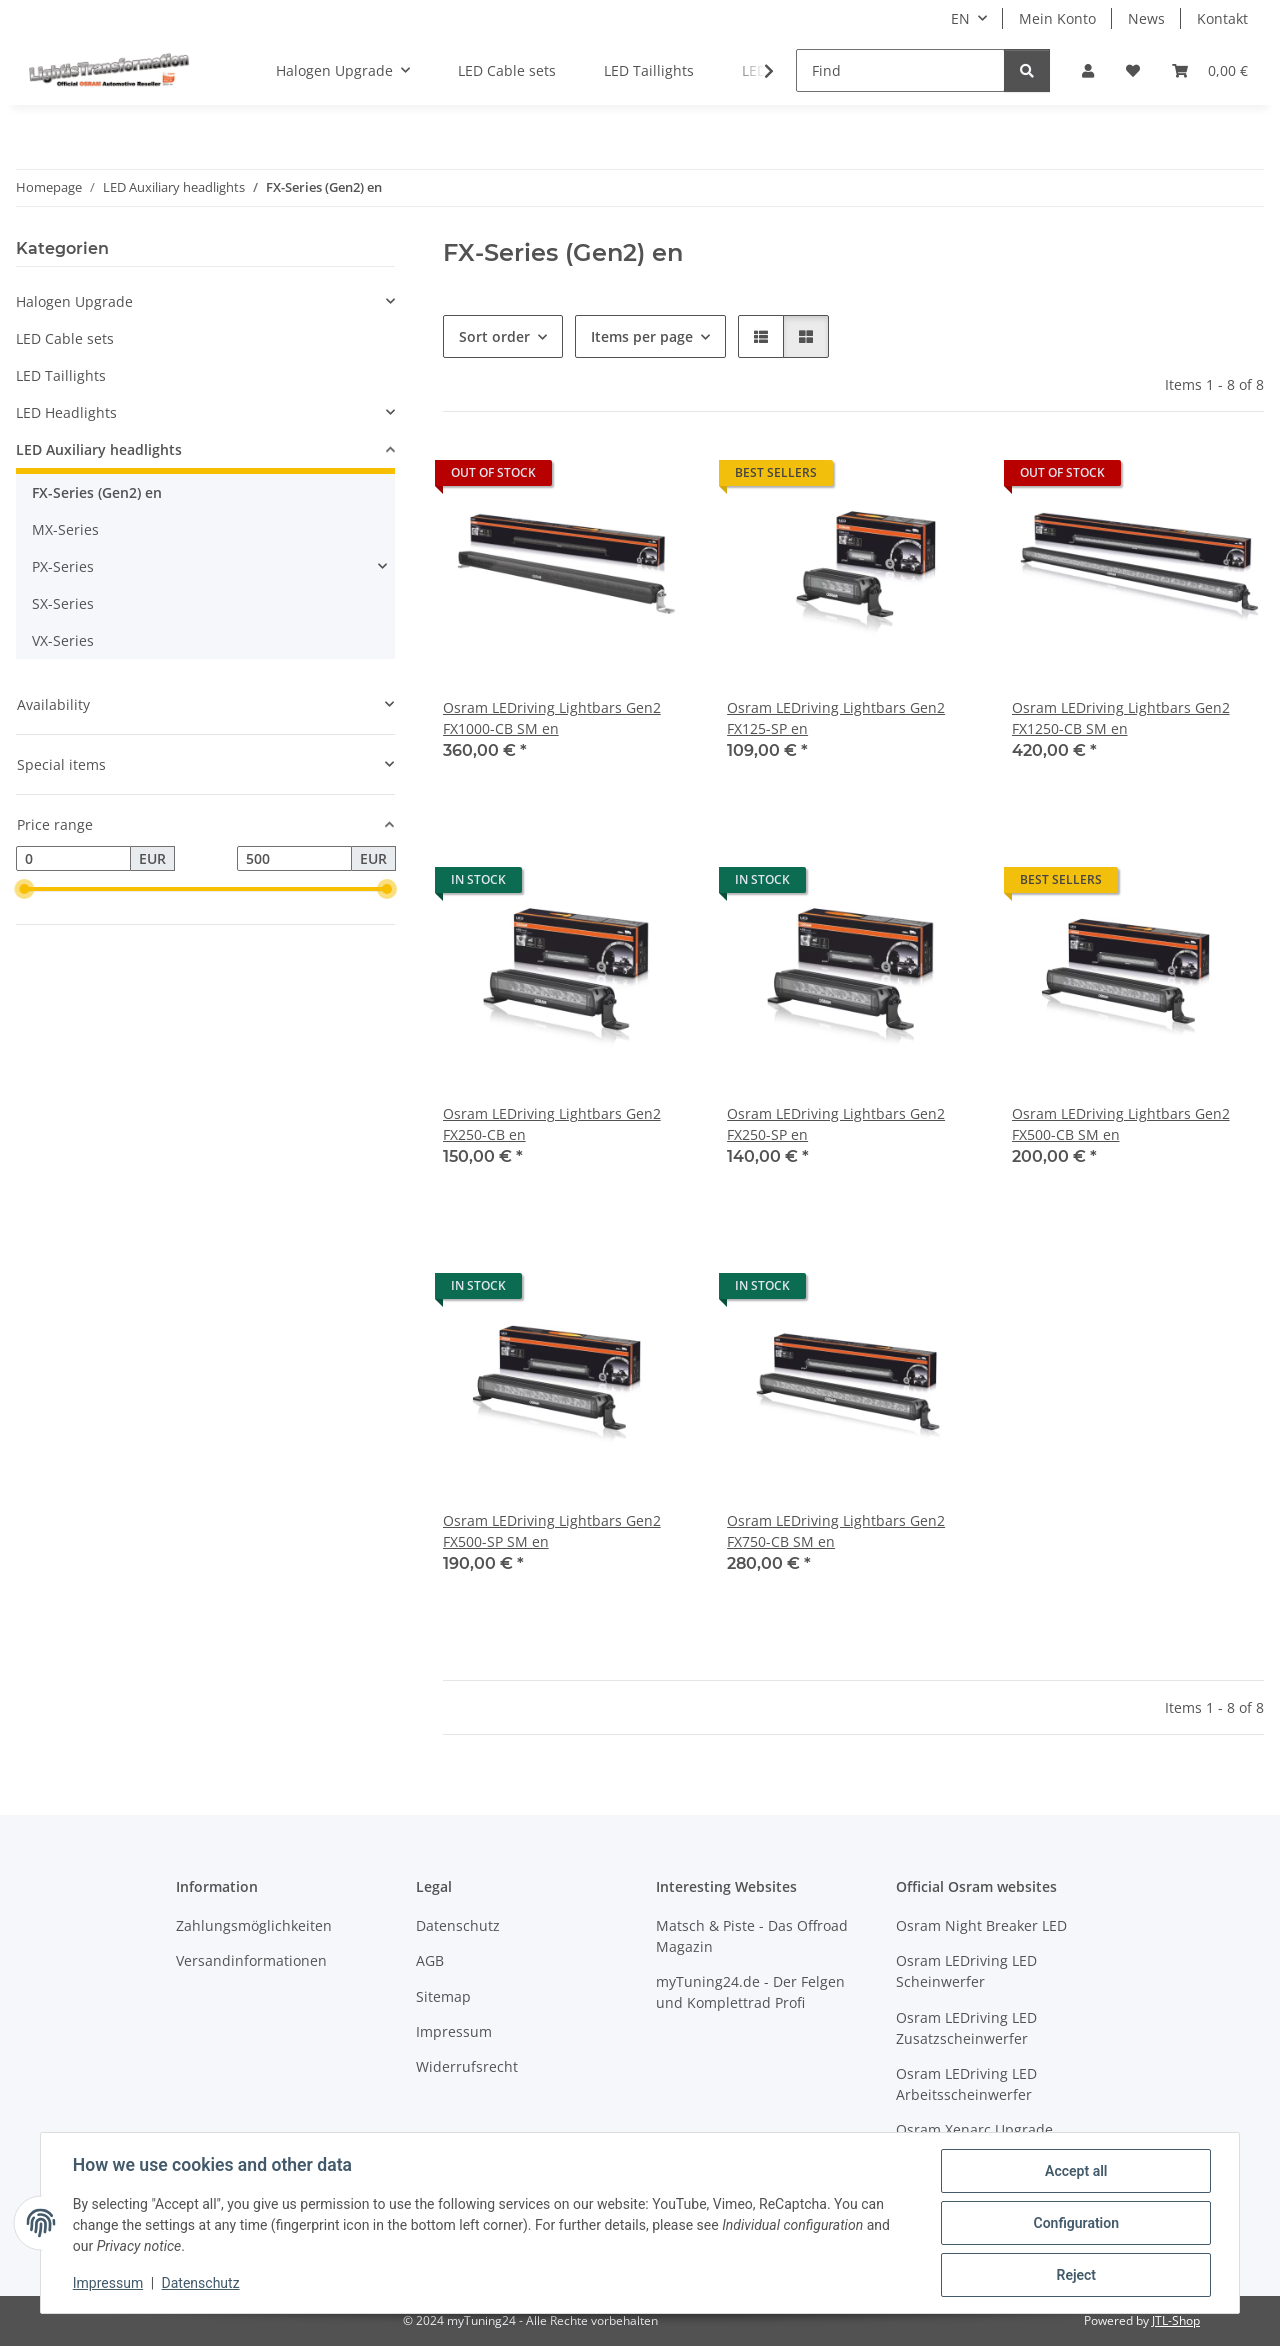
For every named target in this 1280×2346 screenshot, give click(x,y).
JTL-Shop (1176, 2320)
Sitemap (443, 1996)
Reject (1076, 2275)
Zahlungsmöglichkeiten (254, 1925)
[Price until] (294, 859)
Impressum (108, 2284)
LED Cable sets (65, 338)
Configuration (1075, 2223)
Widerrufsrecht (467, 2066)
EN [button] (960, 18)
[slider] (24, 890)
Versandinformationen (251, 1960)
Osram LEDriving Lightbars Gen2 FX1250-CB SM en (1121, 718)
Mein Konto (1057, 18)
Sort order (494, 336)
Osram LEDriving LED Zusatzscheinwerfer (966, 2028)
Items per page (642, 336)
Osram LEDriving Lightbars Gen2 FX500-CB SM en (1121, 1124)
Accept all (1076, 2171)
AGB (430, 1960)
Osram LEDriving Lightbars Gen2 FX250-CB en (552, 1124)
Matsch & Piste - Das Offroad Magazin (752, 1936)
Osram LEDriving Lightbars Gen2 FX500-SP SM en (552, 1531)
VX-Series (63, 640)
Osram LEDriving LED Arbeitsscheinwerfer (966, 2084)
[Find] (900, 70)
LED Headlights (66, 412)
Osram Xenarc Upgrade (974, 2129)
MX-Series (65, 529)
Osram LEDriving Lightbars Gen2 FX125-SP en (836, 718)
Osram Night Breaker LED (981, 1925)
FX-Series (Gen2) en (97, 492)
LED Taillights (61, 375)
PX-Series (63, 566)
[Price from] (73, 859)
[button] (1088, 70)
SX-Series (63, 603)
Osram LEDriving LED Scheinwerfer (966, 1971)
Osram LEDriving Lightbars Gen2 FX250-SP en (836, 1124)
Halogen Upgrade (74, 301)
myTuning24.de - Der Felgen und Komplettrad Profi (750, 1992)
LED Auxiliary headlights (99, 449)
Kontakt (1222, 18)
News (1146, 18)
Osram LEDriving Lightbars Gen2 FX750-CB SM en (836, 1531)
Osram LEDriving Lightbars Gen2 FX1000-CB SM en (552, 718)
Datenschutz (201, 2284)
